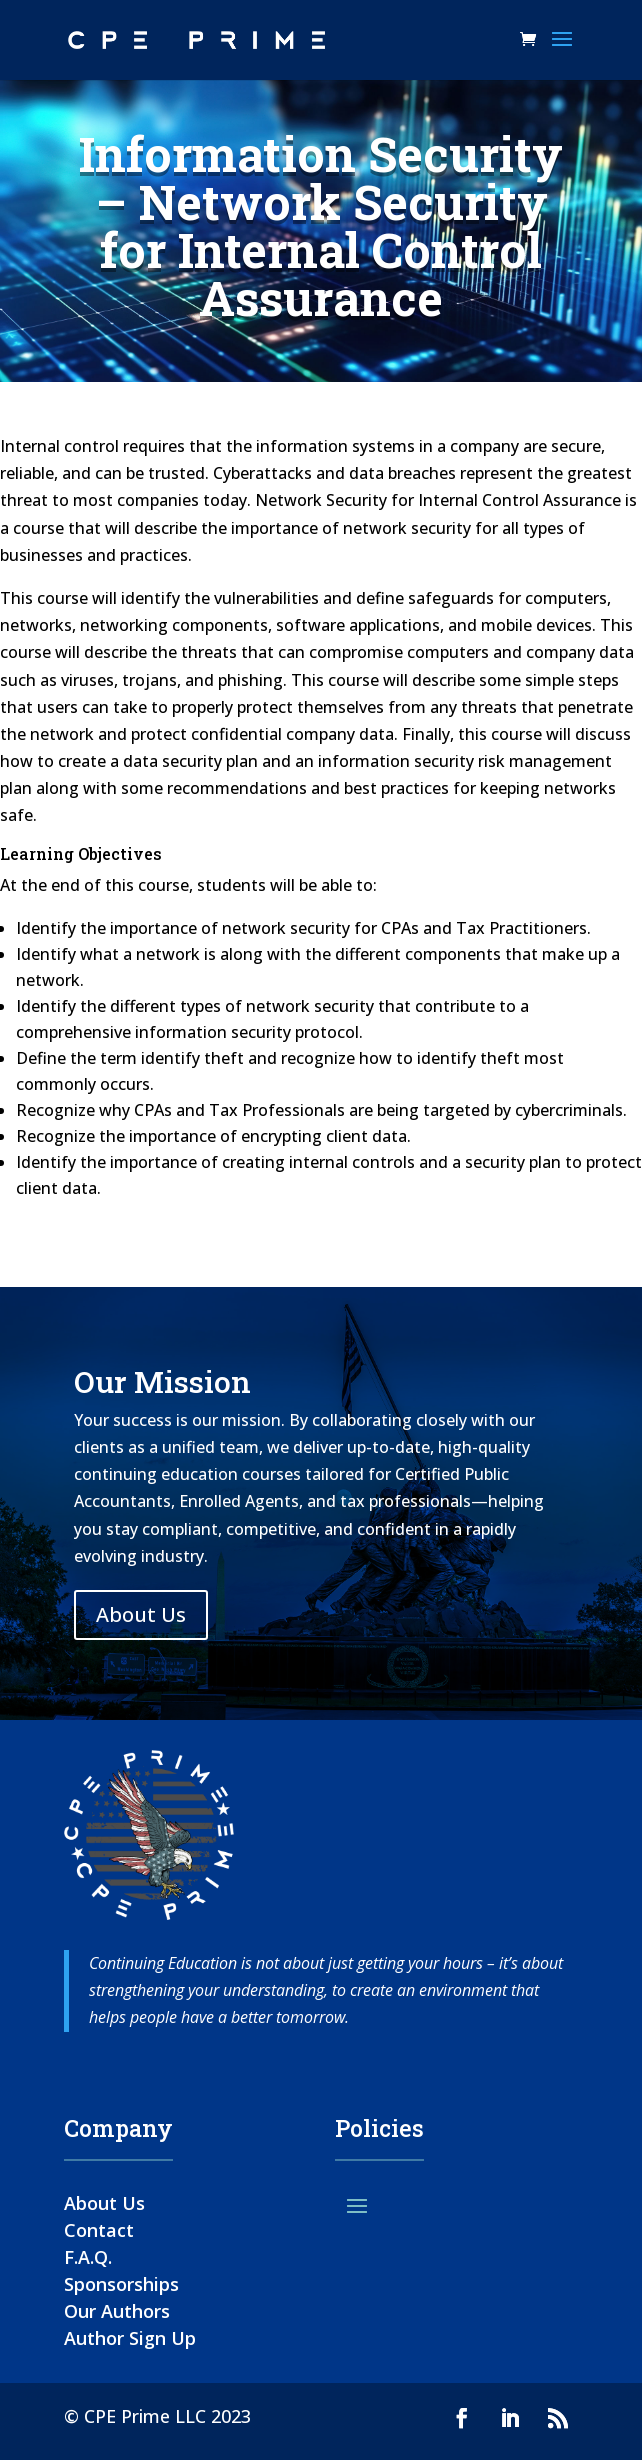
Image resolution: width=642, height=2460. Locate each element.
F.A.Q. (88, 2257)
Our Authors (117, 2311)
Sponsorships (121, 2284)
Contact (99, 2230)
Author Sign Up (130, 2338)
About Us (141, 1614)
